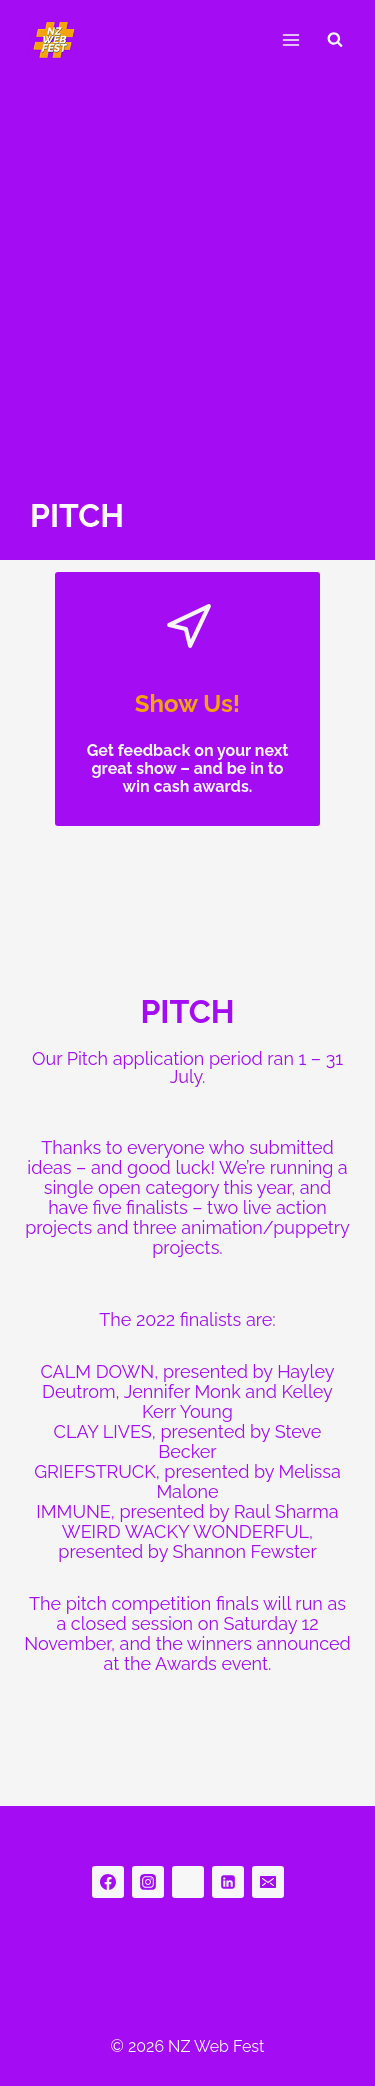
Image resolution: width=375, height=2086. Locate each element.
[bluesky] (188, 1882)
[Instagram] (148, 1882)
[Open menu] (290, 39)
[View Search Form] (335, 40)
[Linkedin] (228, 1882)
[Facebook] (108, 1882)
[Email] (268, 1882)
